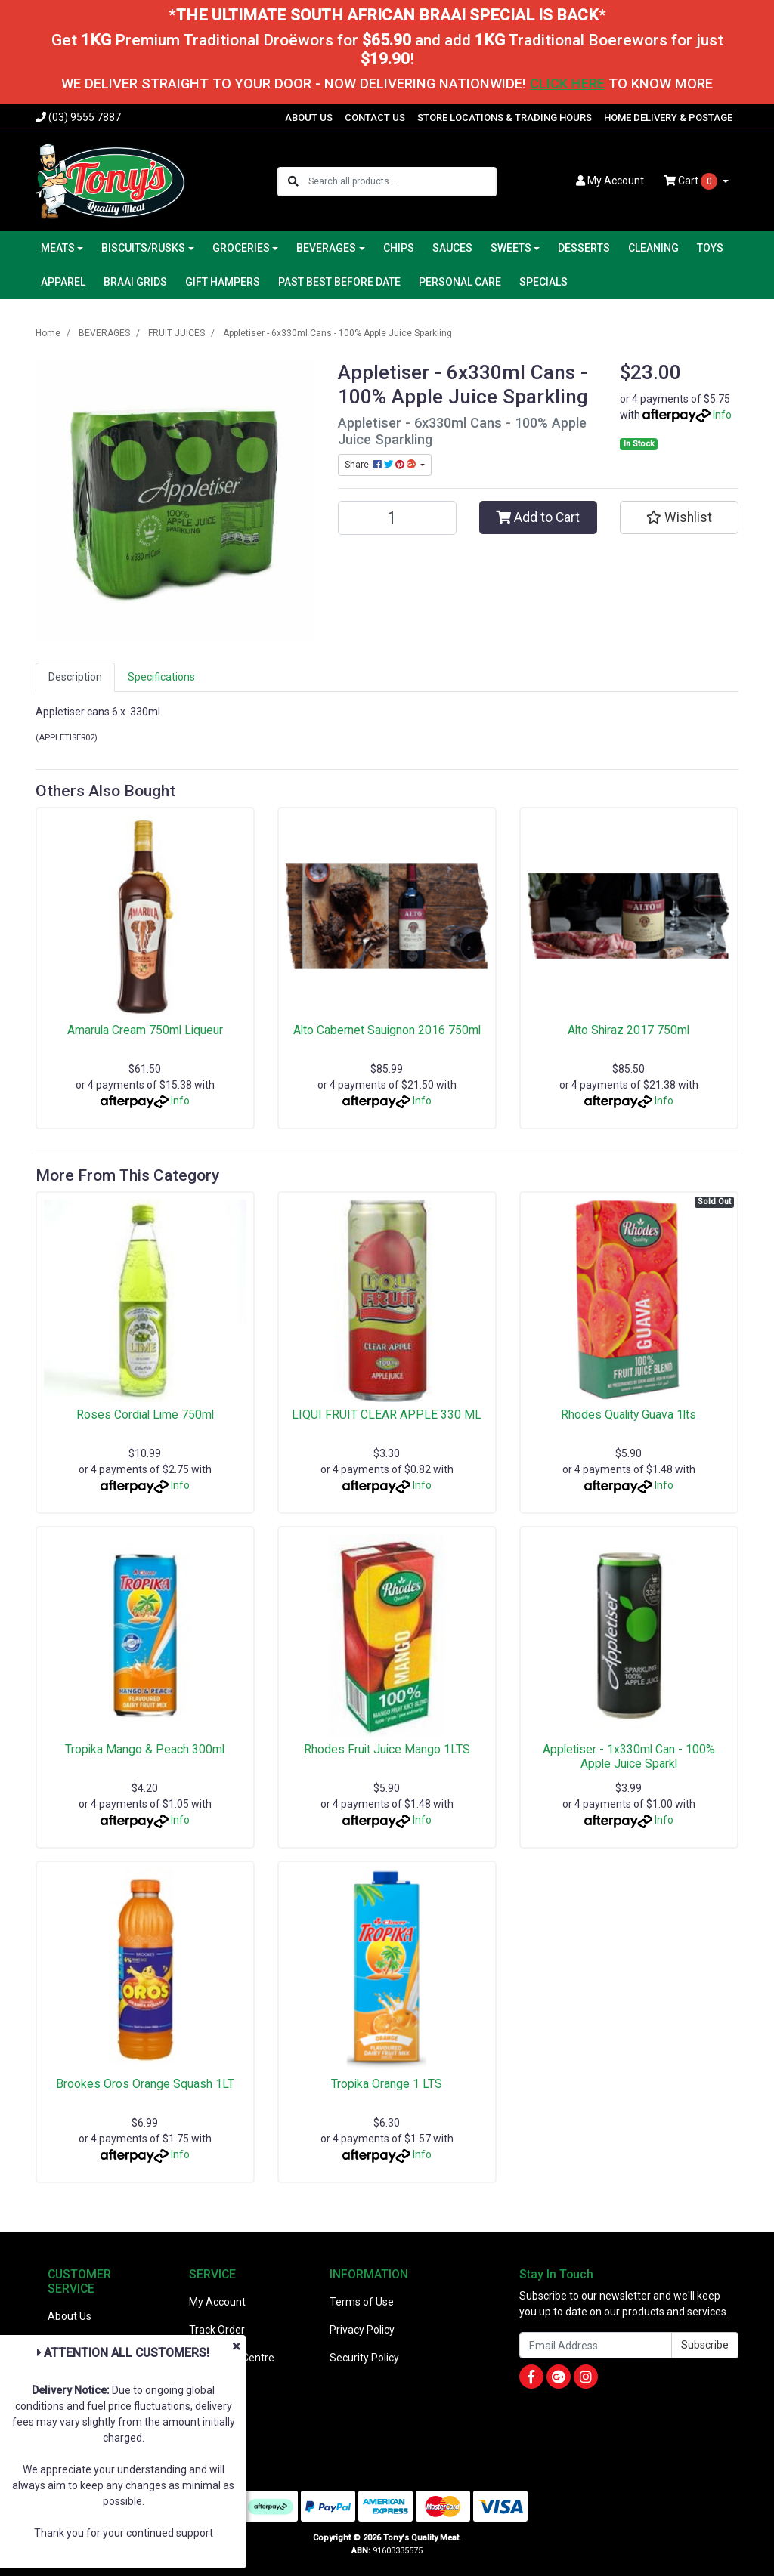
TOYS (710, 248)
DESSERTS (584, 248)
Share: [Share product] (381, 464)
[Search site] (293, 181)
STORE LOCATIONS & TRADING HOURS (504, 117)
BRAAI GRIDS (135, 282)
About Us (69, 2316)
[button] (679, 517)
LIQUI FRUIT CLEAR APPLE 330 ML (386, 1414)
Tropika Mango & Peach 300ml (144, 1749)
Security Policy (364, 2358)
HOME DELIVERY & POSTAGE (668, 117)
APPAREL (63, 282)
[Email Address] (595, 2345)
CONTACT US (375, 117)
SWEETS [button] (511, 248)
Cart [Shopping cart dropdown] (692, 181)
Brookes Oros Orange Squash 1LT (145, 2084)
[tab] (75, 677)
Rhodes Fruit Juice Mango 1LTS (387, 1749)
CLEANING (653, 248)
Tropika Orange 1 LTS (386, 2084)
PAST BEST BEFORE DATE (339, 282)
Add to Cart (538, 517)
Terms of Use (362, 2302)
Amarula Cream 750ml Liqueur (145, 1030)
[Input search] (401, 181)
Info (722, 415)
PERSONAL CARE (460, 282)
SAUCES (452, 248)
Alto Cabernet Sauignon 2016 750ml (387, 1030)
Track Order (217, 2330)
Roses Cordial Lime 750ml (145, 1414)
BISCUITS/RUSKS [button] (143, 248)
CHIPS (398, 248)
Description (75, 677)
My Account (217, 2302)
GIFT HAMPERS (222, 282)
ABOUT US (309, 117)
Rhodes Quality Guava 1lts (628, 1414)
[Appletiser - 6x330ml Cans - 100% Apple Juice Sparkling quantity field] (397, 518)
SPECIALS (543, 282)
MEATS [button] (58, 248)
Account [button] (610, 181)
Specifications (161, 677)
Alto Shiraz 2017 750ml (628, 1030)
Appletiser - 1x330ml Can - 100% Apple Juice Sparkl (629, 1756)
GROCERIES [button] (241, 248)
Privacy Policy (362, 2330)
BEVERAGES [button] (326, 248)
